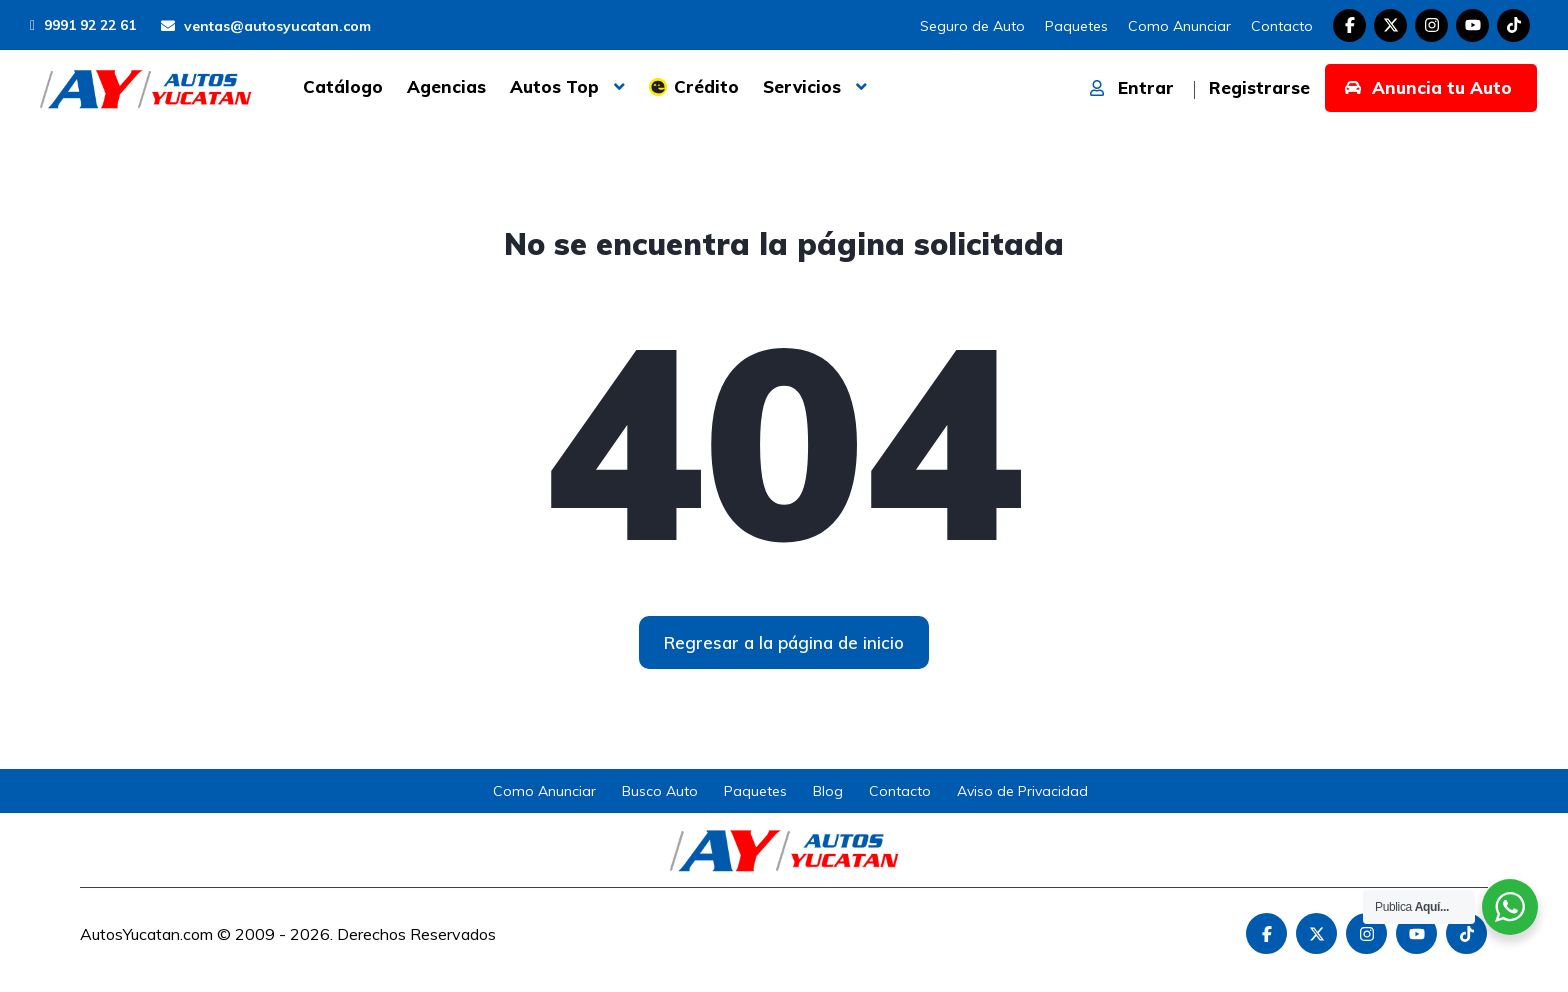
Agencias (446, 86)
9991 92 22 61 (83, 25)
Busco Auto (660, 791)
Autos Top (554, 86)
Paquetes (1076, 26)
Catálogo (343, 86)
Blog (828, 791)
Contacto (1282, 26)
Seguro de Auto (972, 26)
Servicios (802, 86)
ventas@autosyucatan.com (266, 26)
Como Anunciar (1179, 26)
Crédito (706, 86)
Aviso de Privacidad (1022, 791)
